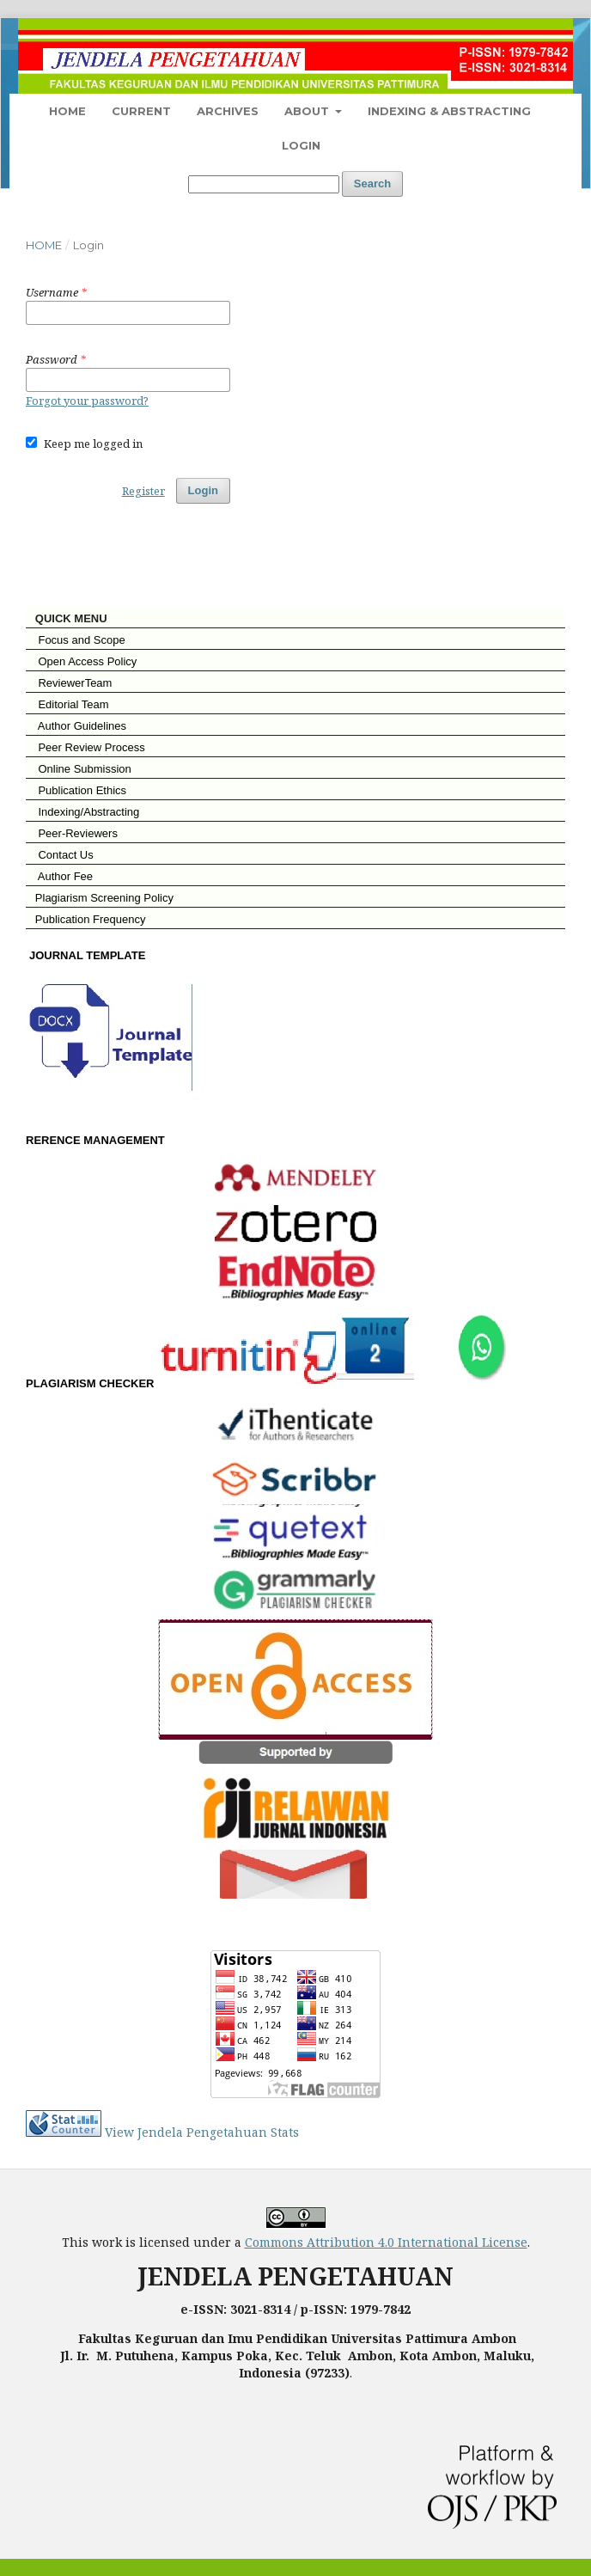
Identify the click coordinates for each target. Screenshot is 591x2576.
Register (143, 491)
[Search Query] (263, 184)
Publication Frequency (90, 919)
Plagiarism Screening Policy (100, 897)
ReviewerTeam (69, 682)
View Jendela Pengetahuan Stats (202, 2132)
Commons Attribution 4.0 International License (386, 2242)
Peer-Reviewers (72, 833)
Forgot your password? (87, 400)
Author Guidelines (76, 725)
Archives (228, 111)
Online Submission (78, 768)
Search (372, 183)
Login (301, 145)
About (308, 111)
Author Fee (59, 876)
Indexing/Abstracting (82, 811)
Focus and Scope (75, 639)
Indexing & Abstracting (449, 111)
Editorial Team (67, 704)
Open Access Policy (81, 661)
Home (67, 111)
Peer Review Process (85, 747)
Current (141, 111)
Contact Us (60, 854)
